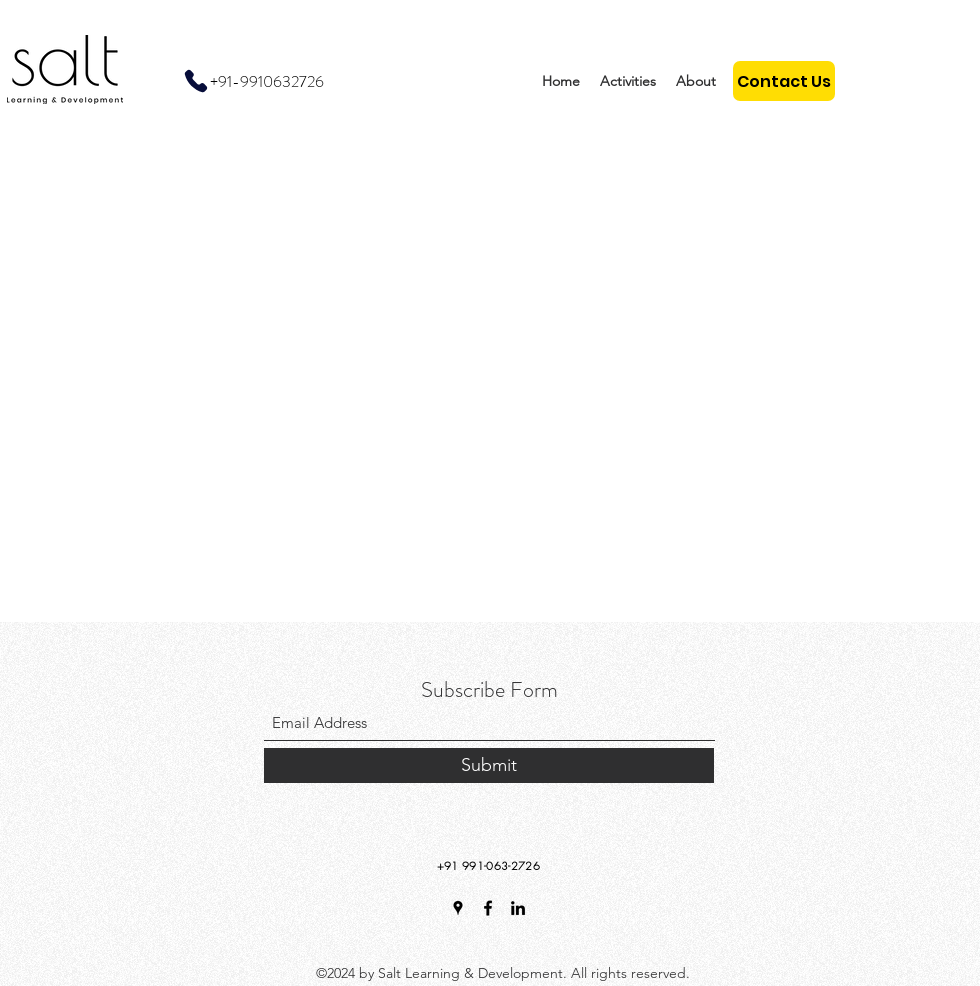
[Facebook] (488, 908)
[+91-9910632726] (252, 81)
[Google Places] (458, 908)
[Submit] (489, 765)
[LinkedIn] (518, 908)
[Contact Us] (784, 81)
